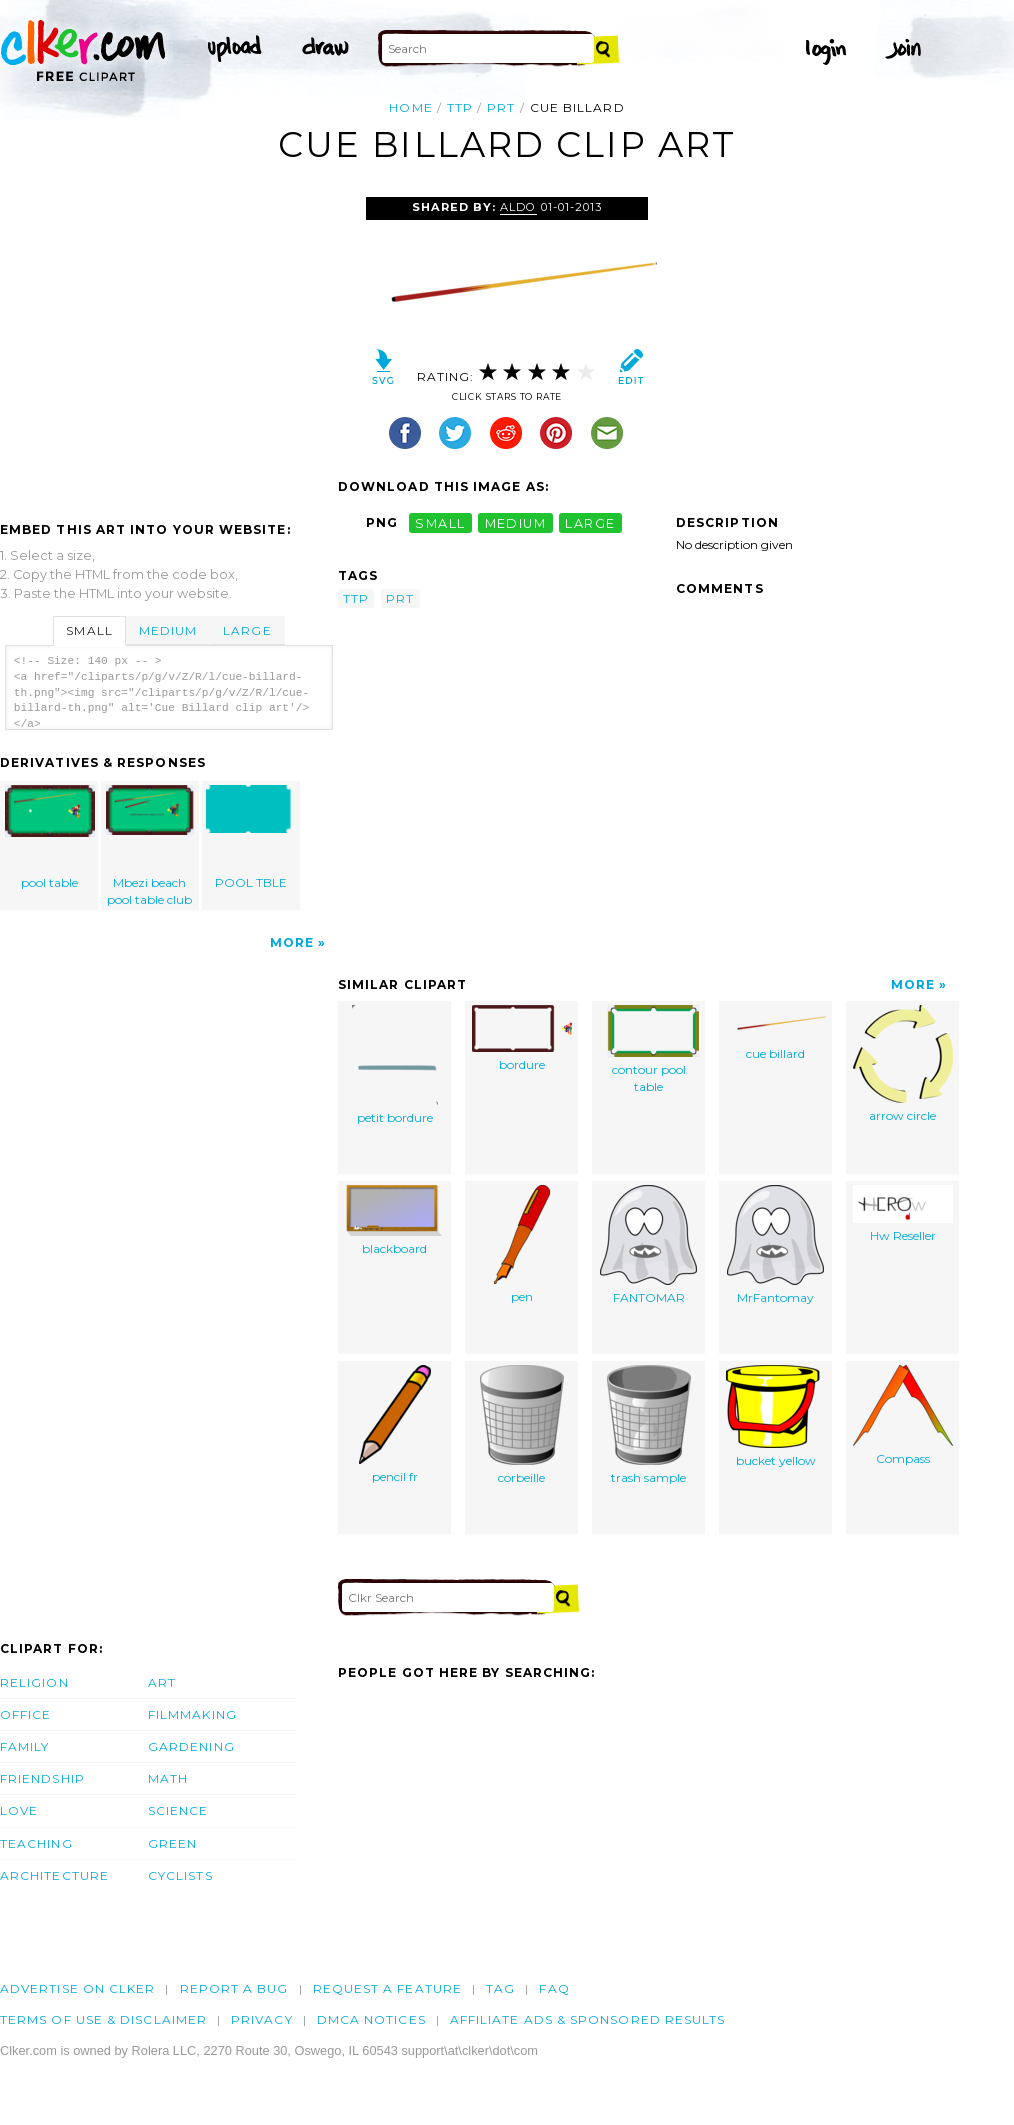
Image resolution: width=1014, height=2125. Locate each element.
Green (172, 1843)
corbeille (522, 1425)
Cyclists (180, 1875)
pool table (50, 837)
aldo (518, 207)
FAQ (554, 1988)
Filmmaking (192, 1714)
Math (168, 1778)
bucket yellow (776, 1416)
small (440, 522)
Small (89, 630)
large (590, 522)
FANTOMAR (648, 1245)
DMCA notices (371, 2019)
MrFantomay (775, 1245)
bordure (522, 1038)
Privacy (262, 2019)
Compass (903, 1415)
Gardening (191, 1746)
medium (516, 522)
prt (501, 107)
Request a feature (387, 1988)
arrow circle (903, 1064)
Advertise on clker (77, 1988)
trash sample (649, 1425)
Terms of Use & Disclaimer (103, 2019)
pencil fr (395, 1424)
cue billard (776, 1033)
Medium (168, 630)
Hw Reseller (903, 1214)
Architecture (54, 1875)
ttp (460, 107)
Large (247, 630)
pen (522, 1244)
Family (24, 1746)
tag (500, 1988)
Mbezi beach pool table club (151, 846)
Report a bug (234, 1988)
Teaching (36, 1843)
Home (410, 107)
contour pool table (649, 1049)
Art (162, 1682)
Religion (34, 1682)
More (292, 942)
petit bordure (395, 1065)
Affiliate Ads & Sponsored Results (588, 2019)
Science (178, 1810)
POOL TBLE (251, 837)
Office (25, 1714)
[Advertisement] (168, 347)
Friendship (42, 1778)
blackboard (395, 1220)
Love (19, 1810)
